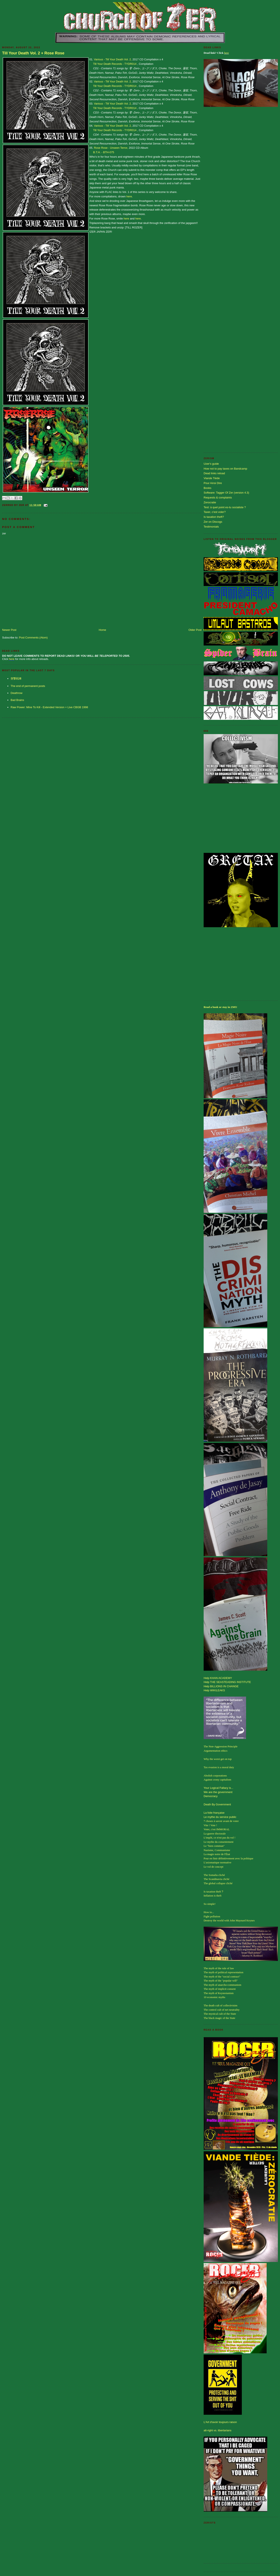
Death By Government (217, 1804)
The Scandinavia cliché (216, 1879)
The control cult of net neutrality (221, 2009)
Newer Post (9, 629)
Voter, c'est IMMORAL (217, 1829)
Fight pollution (212, 1916)
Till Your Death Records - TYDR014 (115, 63)
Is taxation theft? (214, 516)
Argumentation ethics (215, 1750)
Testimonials (211, 526)
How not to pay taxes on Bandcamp (225, 468)
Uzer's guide (211, 463)
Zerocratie (210, 502)
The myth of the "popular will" (221, 1980)
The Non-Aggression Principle (221, 1746)
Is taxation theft (213, 1891)
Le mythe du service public (220, 1817)
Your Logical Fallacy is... (218, 1787)
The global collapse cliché (218, 1883)
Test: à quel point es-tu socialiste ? (225, 507)
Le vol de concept (213, 1866)
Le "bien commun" (214, 1845)
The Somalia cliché (214, 1875)
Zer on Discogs (213, 521)
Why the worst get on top (218, 1759)
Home (102, 629)
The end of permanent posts (28, 686)
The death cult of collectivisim (220, 2005)
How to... (209, 1912)
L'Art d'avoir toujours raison (220, 2422)
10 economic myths (214, 1997)
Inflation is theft (212, 1895)
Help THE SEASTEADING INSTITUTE (227, 1682)
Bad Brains (17, 700)
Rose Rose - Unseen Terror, (111, 147)
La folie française (214, 1812)
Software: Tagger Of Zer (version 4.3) (226, 492)
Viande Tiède (212, 478)
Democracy (211, 1796)
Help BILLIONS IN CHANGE (221, 1686)
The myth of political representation (223, 1972)
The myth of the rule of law (219, 1968)
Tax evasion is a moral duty (219, 1767)
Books (207, 488)
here (129, 196)
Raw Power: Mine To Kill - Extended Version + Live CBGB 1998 (49, 707)
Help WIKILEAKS (214, 1690)
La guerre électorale (215, 1833)
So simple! (210, 1903)
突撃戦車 (16, 678)
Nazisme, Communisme (217, 1850)
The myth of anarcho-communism (222, 1984)
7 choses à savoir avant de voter (221, 1821)
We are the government (218, 1792)
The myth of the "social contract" (222, 1976)
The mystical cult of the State (220, 2013)
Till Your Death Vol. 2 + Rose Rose (33, 53)
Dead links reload (214, 473)
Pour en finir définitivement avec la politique (228, 1858)
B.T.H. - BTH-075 (103, 152)
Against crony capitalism (217, 1779)
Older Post (195, 629)
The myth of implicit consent (220, 1988)
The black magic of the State (219, 2018)
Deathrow (16, 693)
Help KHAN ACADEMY (218, 1678)
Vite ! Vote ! (210, 1825)
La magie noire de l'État (217, 1854)
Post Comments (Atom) (33, 637)
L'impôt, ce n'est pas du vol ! (219, 1837)
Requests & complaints (218, 497)
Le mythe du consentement (218, 1841)
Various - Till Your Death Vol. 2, (113, 59)
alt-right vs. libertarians (217, 2430)
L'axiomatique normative (217, 1862)
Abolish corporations (215, 1775)
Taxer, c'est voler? (215, 512)
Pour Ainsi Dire (213, 483)
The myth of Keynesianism (219, 1993)
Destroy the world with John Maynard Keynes (229, 1920)
